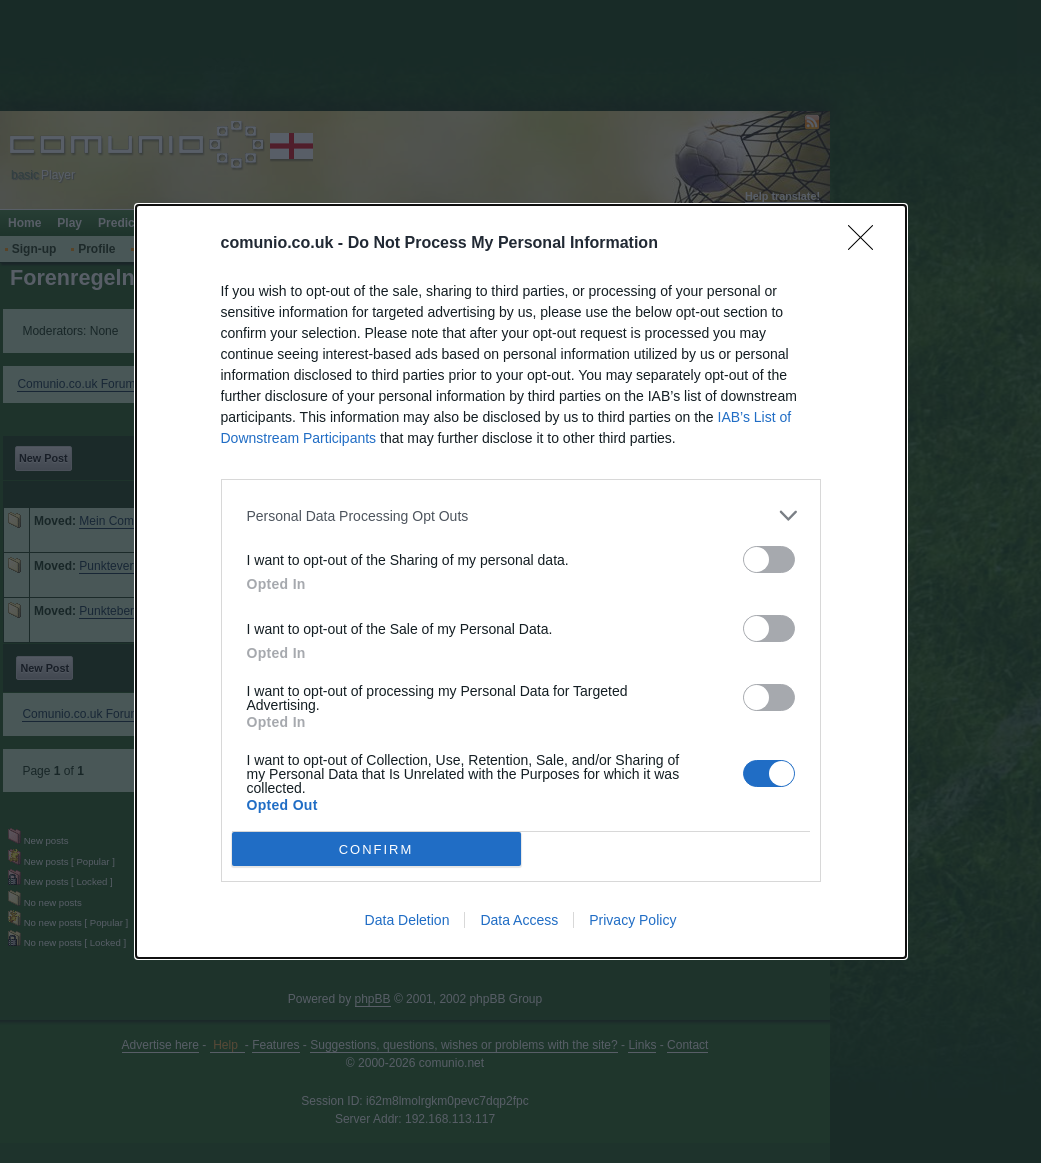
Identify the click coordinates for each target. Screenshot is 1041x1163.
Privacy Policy (632, 920)
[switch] (769, 559)
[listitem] (521, 515)
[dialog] (521, 581)
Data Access (519, 920)
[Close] (867, 244)
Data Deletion (407, 920)
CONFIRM (376, 849)
